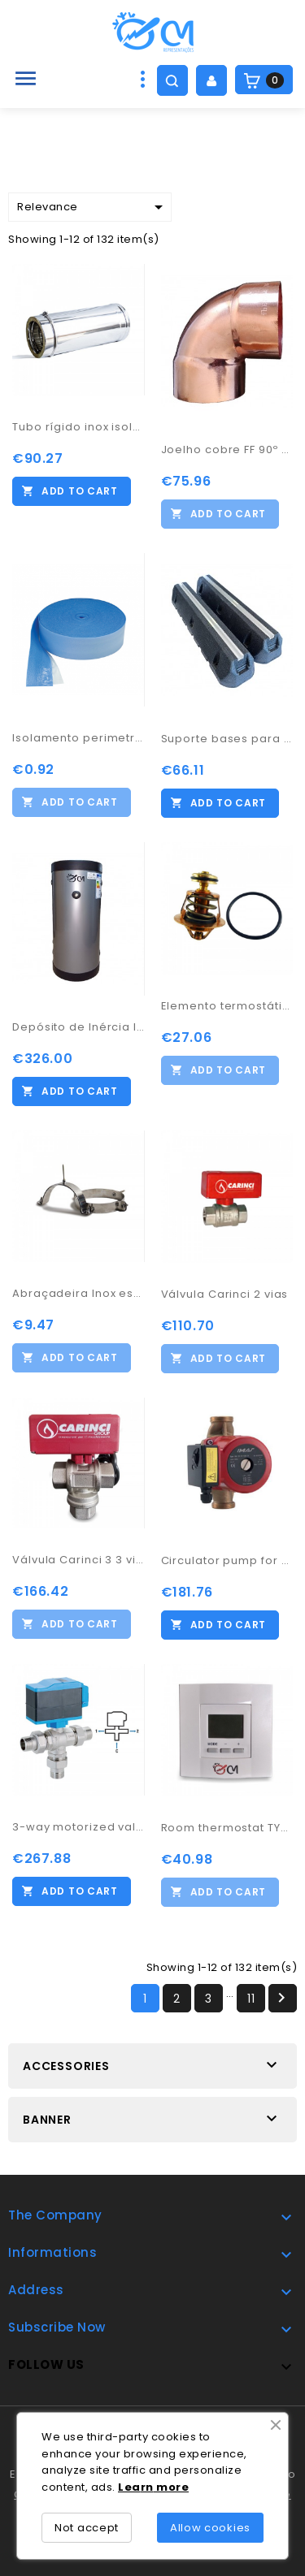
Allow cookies (210, 2527)
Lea (129, 2487)
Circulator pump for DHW (227, 1560)
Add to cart (79, 491)
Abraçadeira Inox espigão (78, 1293)
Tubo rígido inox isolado (78, 426)
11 (251, 1998)
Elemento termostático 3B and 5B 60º (227, 1006)
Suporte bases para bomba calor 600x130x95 (227, 738)
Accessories (66, 2066)
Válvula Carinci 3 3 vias (78, 1559)
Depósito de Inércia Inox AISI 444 (78, 1027)
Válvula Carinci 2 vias (225, 1294)
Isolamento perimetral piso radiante (78, 738)
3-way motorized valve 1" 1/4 (78, 1827)
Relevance (92, 207)
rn (147, 2487)
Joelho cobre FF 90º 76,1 (227, 449)
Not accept (86, 2527)
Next (281, 1998)
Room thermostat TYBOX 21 (227, 1827)
